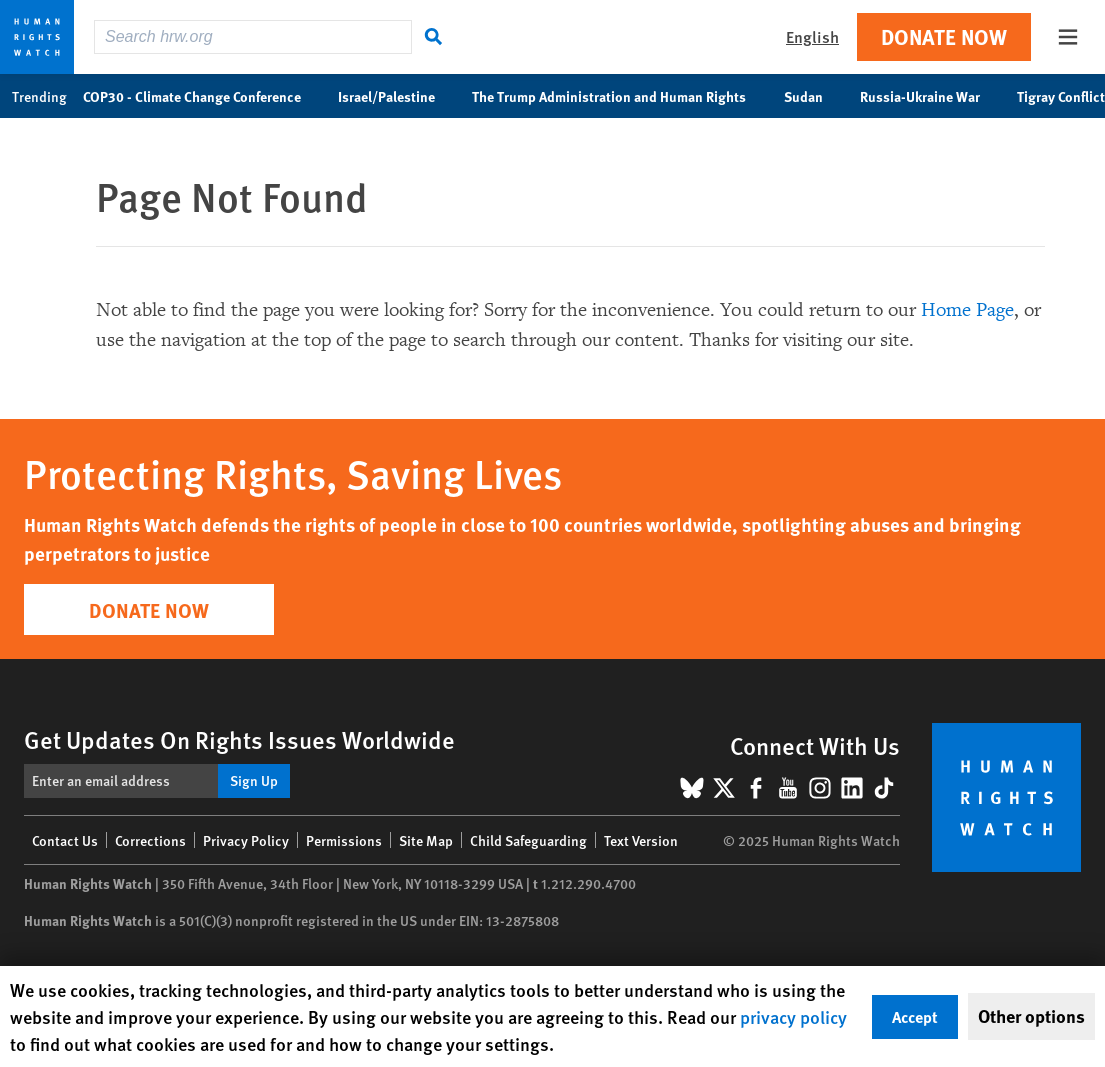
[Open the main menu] (1068, 37)
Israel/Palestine (397, 96)
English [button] (812, 36)
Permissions (344, 840)
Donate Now (944, 36)
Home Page (967, 310)
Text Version (641, 840)
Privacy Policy (246, 840)
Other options (1031, 1016)
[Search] (434, 37)
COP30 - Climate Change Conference (202, 96)
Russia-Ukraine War (930, 96)
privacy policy (793, 1016)
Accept (915, 1016)
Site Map (426, 840)
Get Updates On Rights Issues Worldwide (239, 739)
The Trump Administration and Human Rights (619, 96)
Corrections (150, 840)
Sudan (814, 96)
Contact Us (65, 840)
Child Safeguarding (528, 840)
